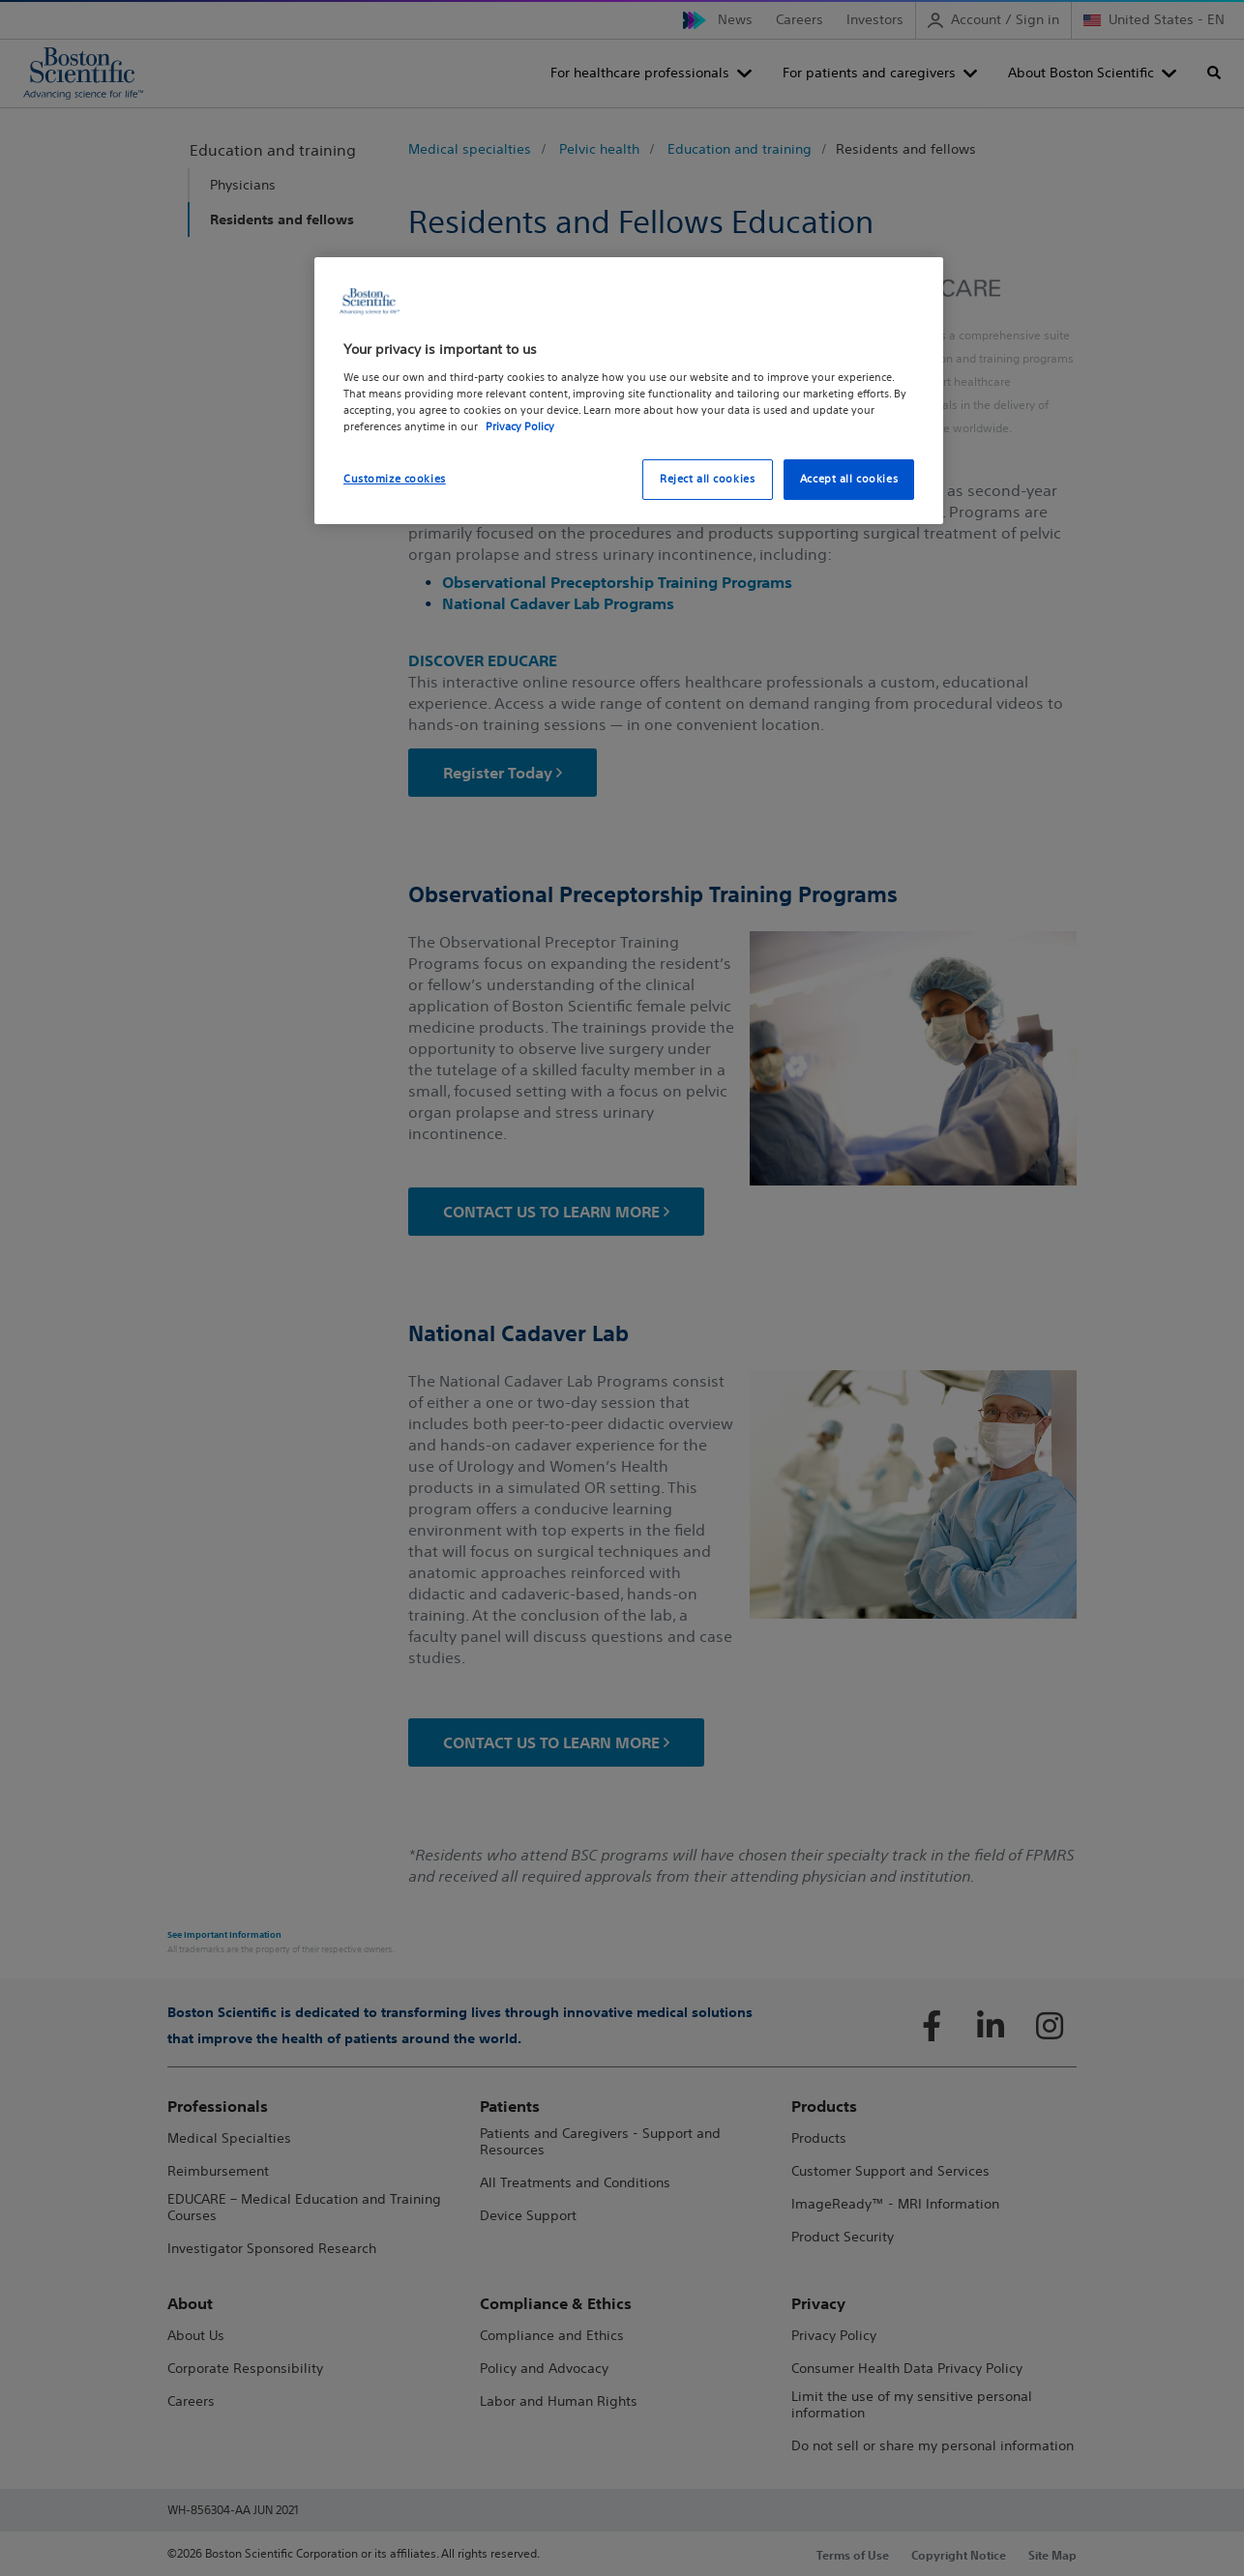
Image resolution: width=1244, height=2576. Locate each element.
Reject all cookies (707, 478)
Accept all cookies (849, 478)
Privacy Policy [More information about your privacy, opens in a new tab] (520, 426)
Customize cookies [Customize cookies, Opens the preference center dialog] (394, 478)
